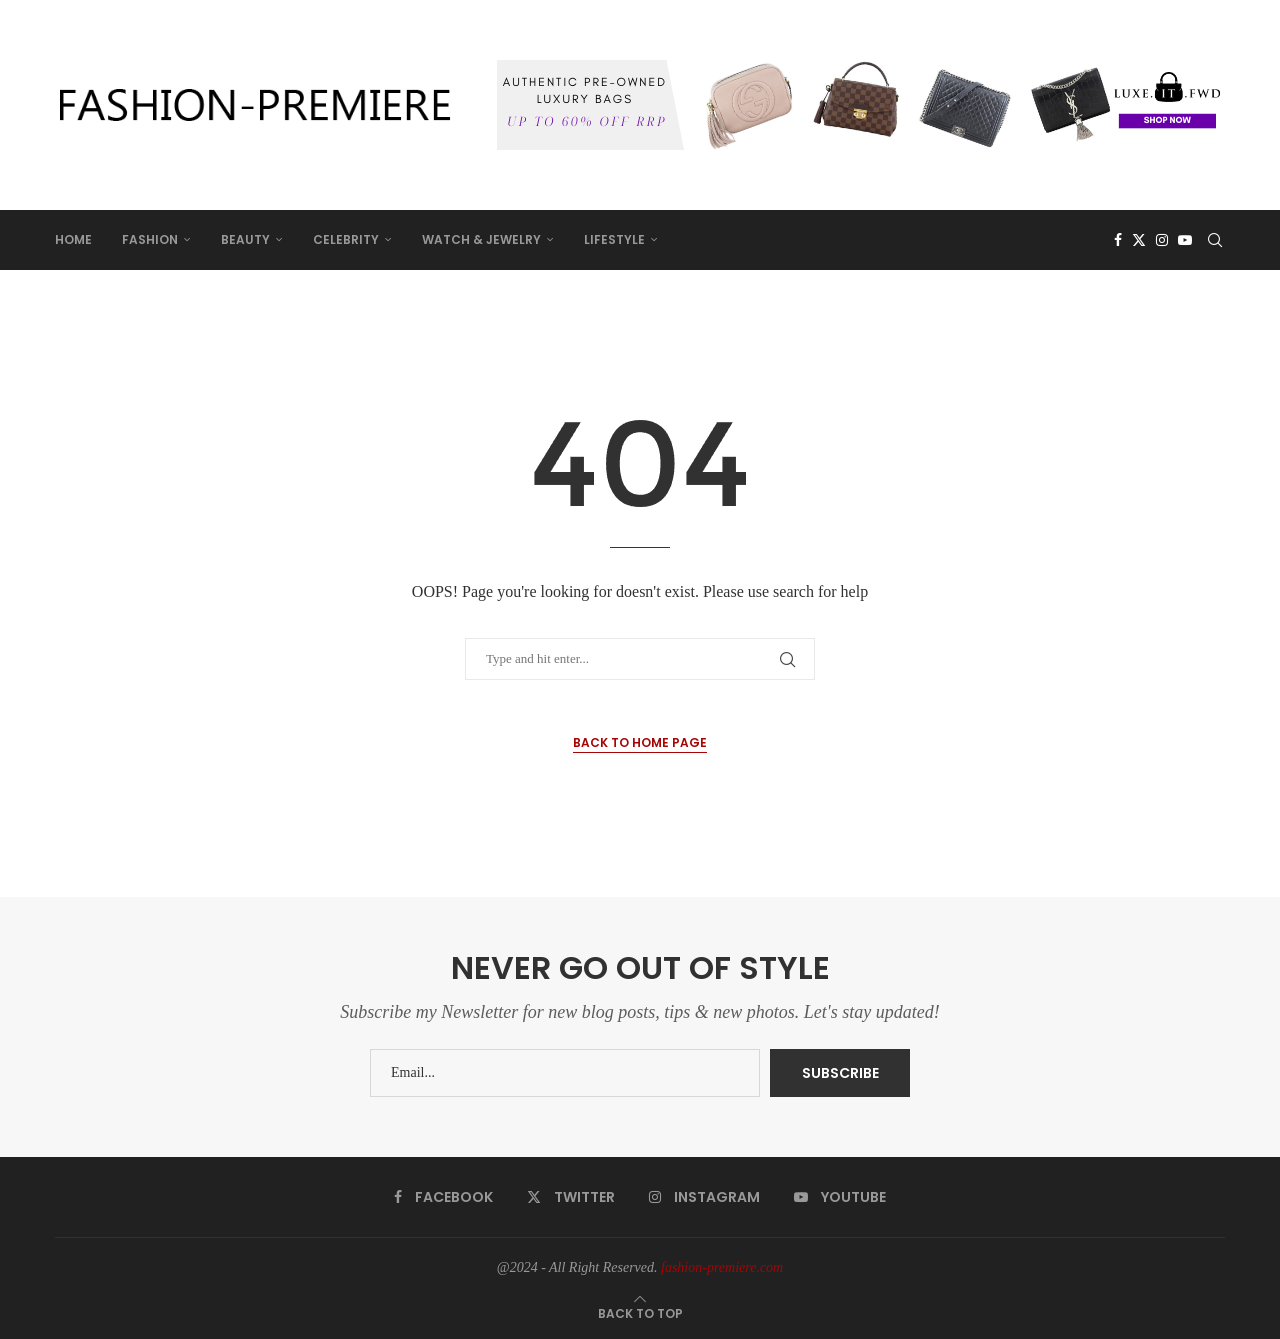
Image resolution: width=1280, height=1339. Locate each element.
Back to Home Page (640, 742)
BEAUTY (245, 239)
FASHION (150, 239)
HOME (73, 239)
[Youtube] (1185, 240)
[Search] (1215, 240)
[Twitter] (1139, 240)
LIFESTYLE (614, 239)
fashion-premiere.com (722, 1267)
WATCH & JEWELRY (481, 239)
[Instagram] (1162, 240)
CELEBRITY (346, 239)
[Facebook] (1118, 240)
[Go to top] (640, 1313)
